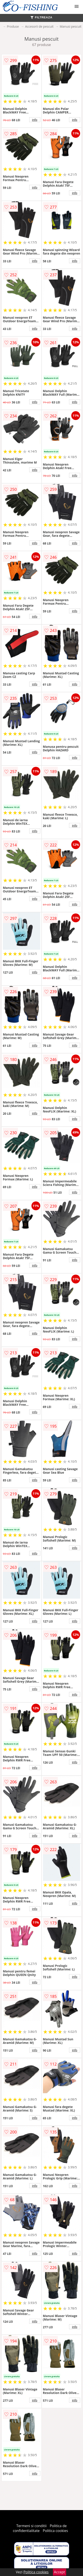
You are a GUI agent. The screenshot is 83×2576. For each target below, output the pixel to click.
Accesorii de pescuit (39, 26)
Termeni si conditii (31, 2525)
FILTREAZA (41, 17)
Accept (59, 2572)
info (34, 120)
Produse (13, 26)
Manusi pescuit (70, 26)
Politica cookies (55, 2530)
